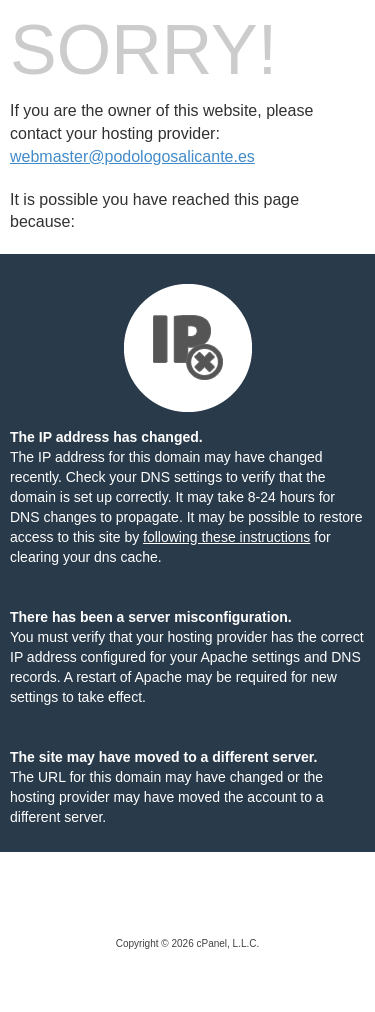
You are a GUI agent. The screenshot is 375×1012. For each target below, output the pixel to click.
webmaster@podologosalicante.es (132, 156)
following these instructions (226, 537)
